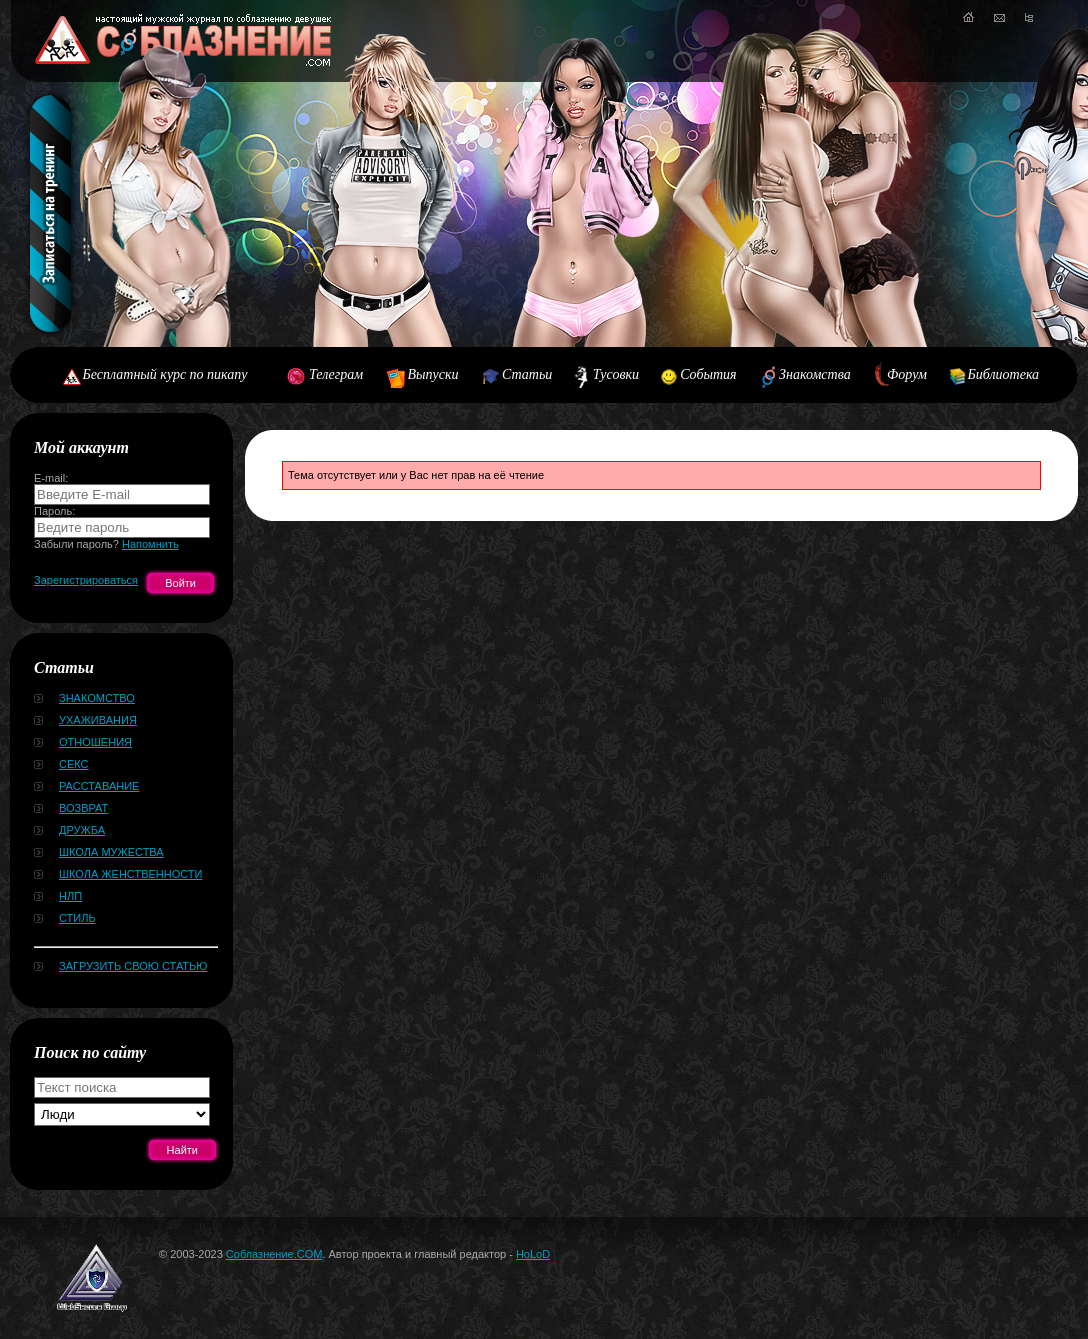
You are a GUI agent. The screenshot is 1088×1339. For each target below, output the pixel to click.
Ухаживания (98, 720)
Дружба (82, 830)
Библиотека (1004, 374)
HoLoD (533, 1254)
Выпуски (432, 374)
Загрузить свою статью (133, 966)
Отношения (95, 742)
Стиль (77, 918)
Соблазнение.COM (274, 1254)
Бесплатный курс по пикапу (165, 374)
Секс (74, 764)
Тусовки (616, 374)
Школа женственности (130, 874)
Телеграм (336, 374)
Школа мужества (111, 852)
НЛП (70, 896)
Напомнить (150, 544)
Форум (907, 374)
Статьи (527, 374)
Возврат (83, 808)
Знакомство (97, 698)
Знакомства (815, 374)
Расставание (99, 786)
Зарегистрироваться (86, 580)
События (708, 374)
